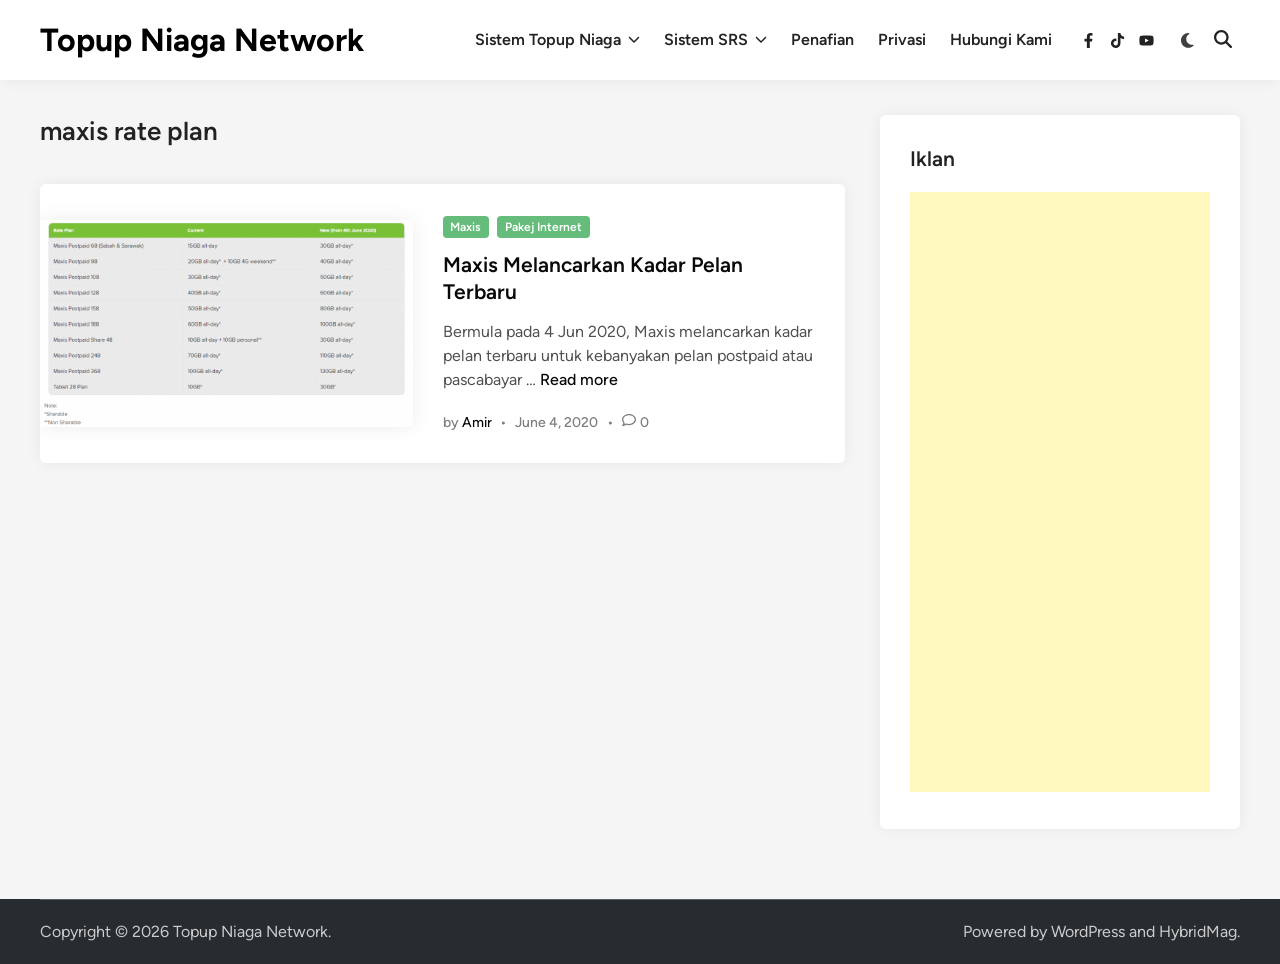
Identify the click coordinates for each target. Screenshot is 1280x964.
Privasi (902, 39)
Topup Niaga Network (202, 40)
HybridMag (1198, 931)
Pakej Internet (543, 227)
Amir (477, 422)
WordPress (1088, 931)
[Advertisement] (1060, 492)
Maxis (465, 227)
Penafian (822, 39)
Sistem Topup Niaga (557, 40)
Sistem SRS (715, 40)
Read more (579, 379)
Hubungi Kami (1001, 39)
